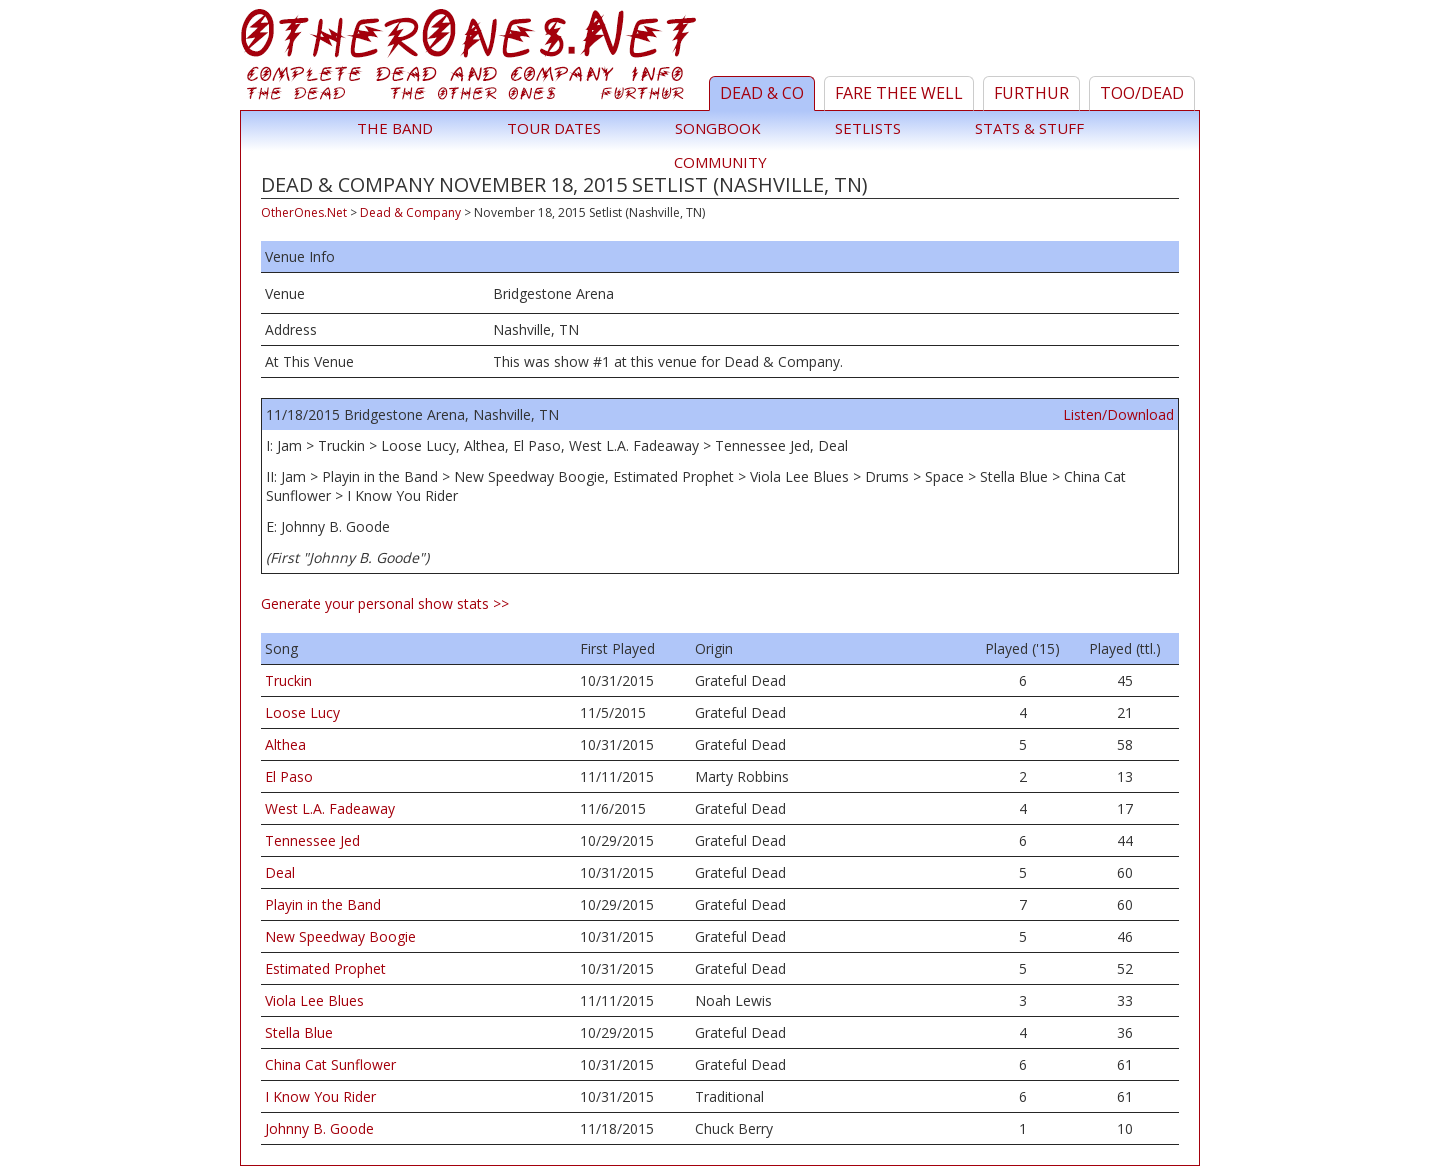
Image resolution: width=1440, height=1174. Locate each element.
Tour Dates (554, 128)
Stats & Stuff (1029, 128)
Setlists (868, 128)
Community (720, 162)
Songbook (718, 128)
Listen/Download (1118, 414)
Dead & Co (762, 93)
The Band (395, 128)
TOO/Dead (1142, 93)
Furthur (1031, 93)
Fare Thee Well (899, 93)
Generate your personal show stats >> (385, 603)
